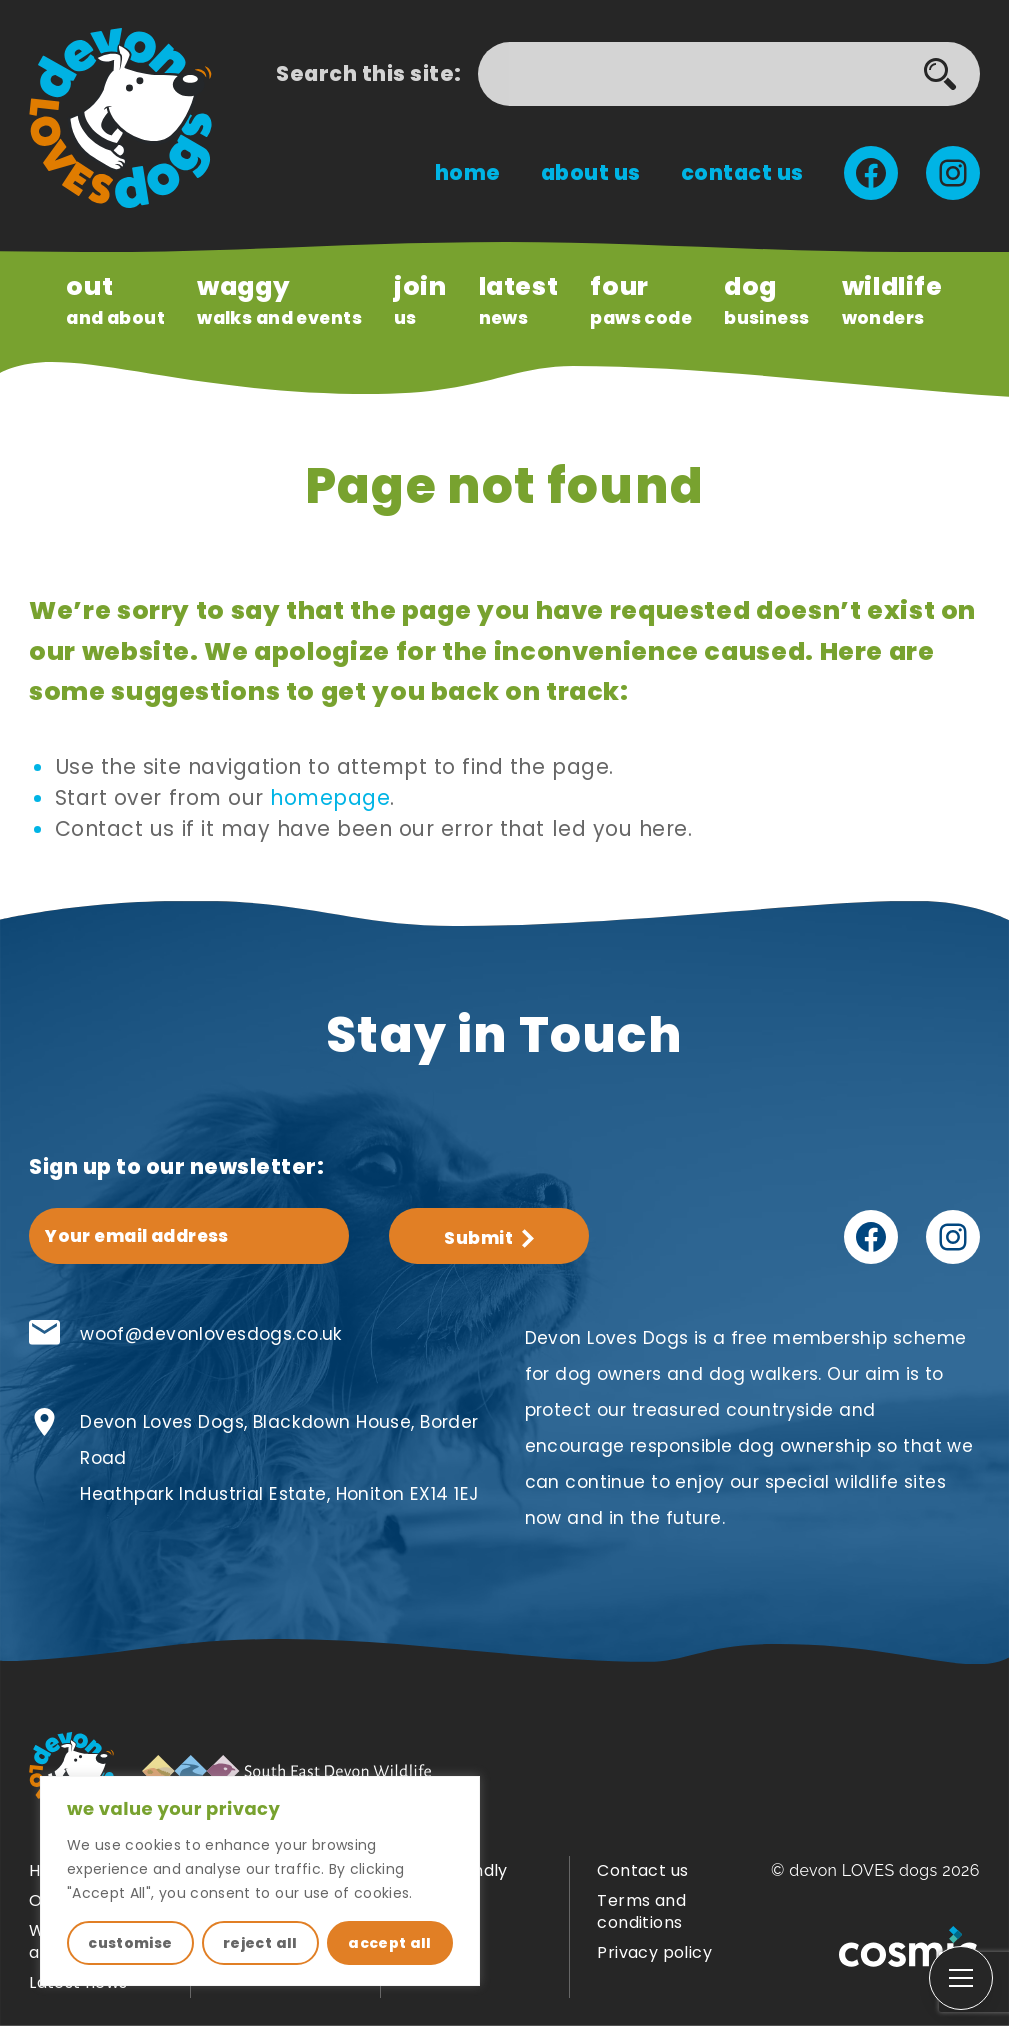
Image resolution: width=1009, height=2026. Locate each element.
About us (591, 172)
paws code (641, 299)
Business (766, 299)
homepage (330, 797)
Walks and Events (279, 299)
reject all (260, 1943)
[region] (260, 1881)
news (519, 299)
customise (130, 1943)
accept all (390, 1943)
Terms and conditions (641, 1911)
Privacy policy (654, 1952)
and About (115, 299)
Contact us (742, 172)
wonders (892, 299)
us (420, 299)
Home (468, 172)
